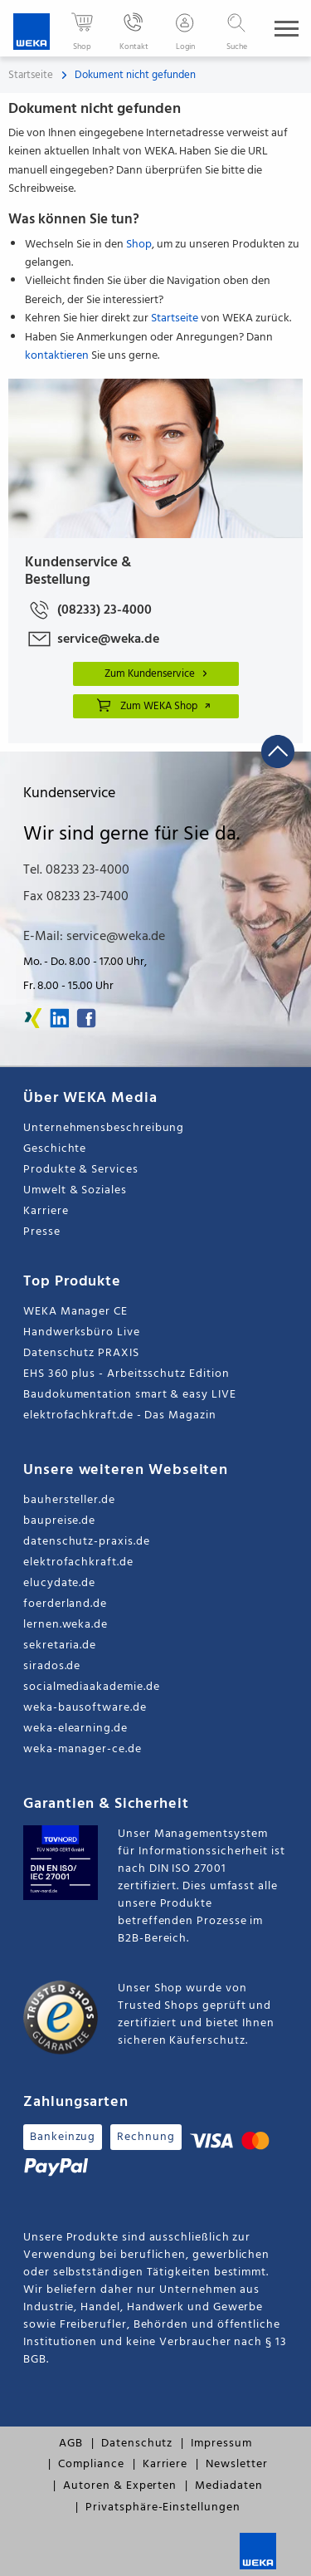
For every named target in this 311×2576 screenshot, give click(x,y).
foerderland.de (65, 1604)
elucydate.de (59, 1583)
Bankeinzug (62, 2137)
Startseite (30, 75)
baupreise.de (59, 1521)
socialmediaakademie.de (91, 1687)
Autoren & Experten (120, 2485)
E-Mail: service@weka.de (94, 937)
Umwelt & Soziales (75, 1190)
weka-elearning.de (75, 1728)
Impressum (221, 2443)
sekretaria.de (59, 1645)
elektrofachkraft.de (78, 1562)
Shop (139, 244)
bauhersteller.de (69, 1500)
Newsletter (236, 2464)
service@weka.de (92, 639)
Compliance (91, 2464)
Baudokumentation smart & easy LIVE (129, 1394)
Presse (42, 1232)
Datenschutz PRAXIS (81, 1353)
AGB (71, 2443)
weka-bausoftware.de (85, 1708)
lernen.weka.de (65, 1624)
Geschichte (54, 1149)
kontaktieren (57, 355)
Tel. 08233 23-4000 (76, 870)
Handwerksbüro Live (81, 1332)
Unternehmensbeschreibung (103, 1128)
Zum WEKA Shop (154, 705)
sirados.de (51, 1666)
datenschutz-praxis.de (86, 1541)
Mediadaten (228, 2485)
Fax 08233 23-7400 (76, 897)
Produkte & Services (80, 1169)
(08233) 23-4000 (88, 609)
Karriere (45, 1211)
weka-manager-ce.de (82, 1749)
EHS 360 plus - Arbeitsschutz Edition (126, 1374)
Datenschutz (137, 2443)
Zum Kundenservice (158, 674)
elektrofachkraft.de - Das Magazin (119, 1415)
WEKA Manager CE (75, 1311)
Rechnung (145, 2137)
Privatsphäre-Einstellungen (162, 2507)
